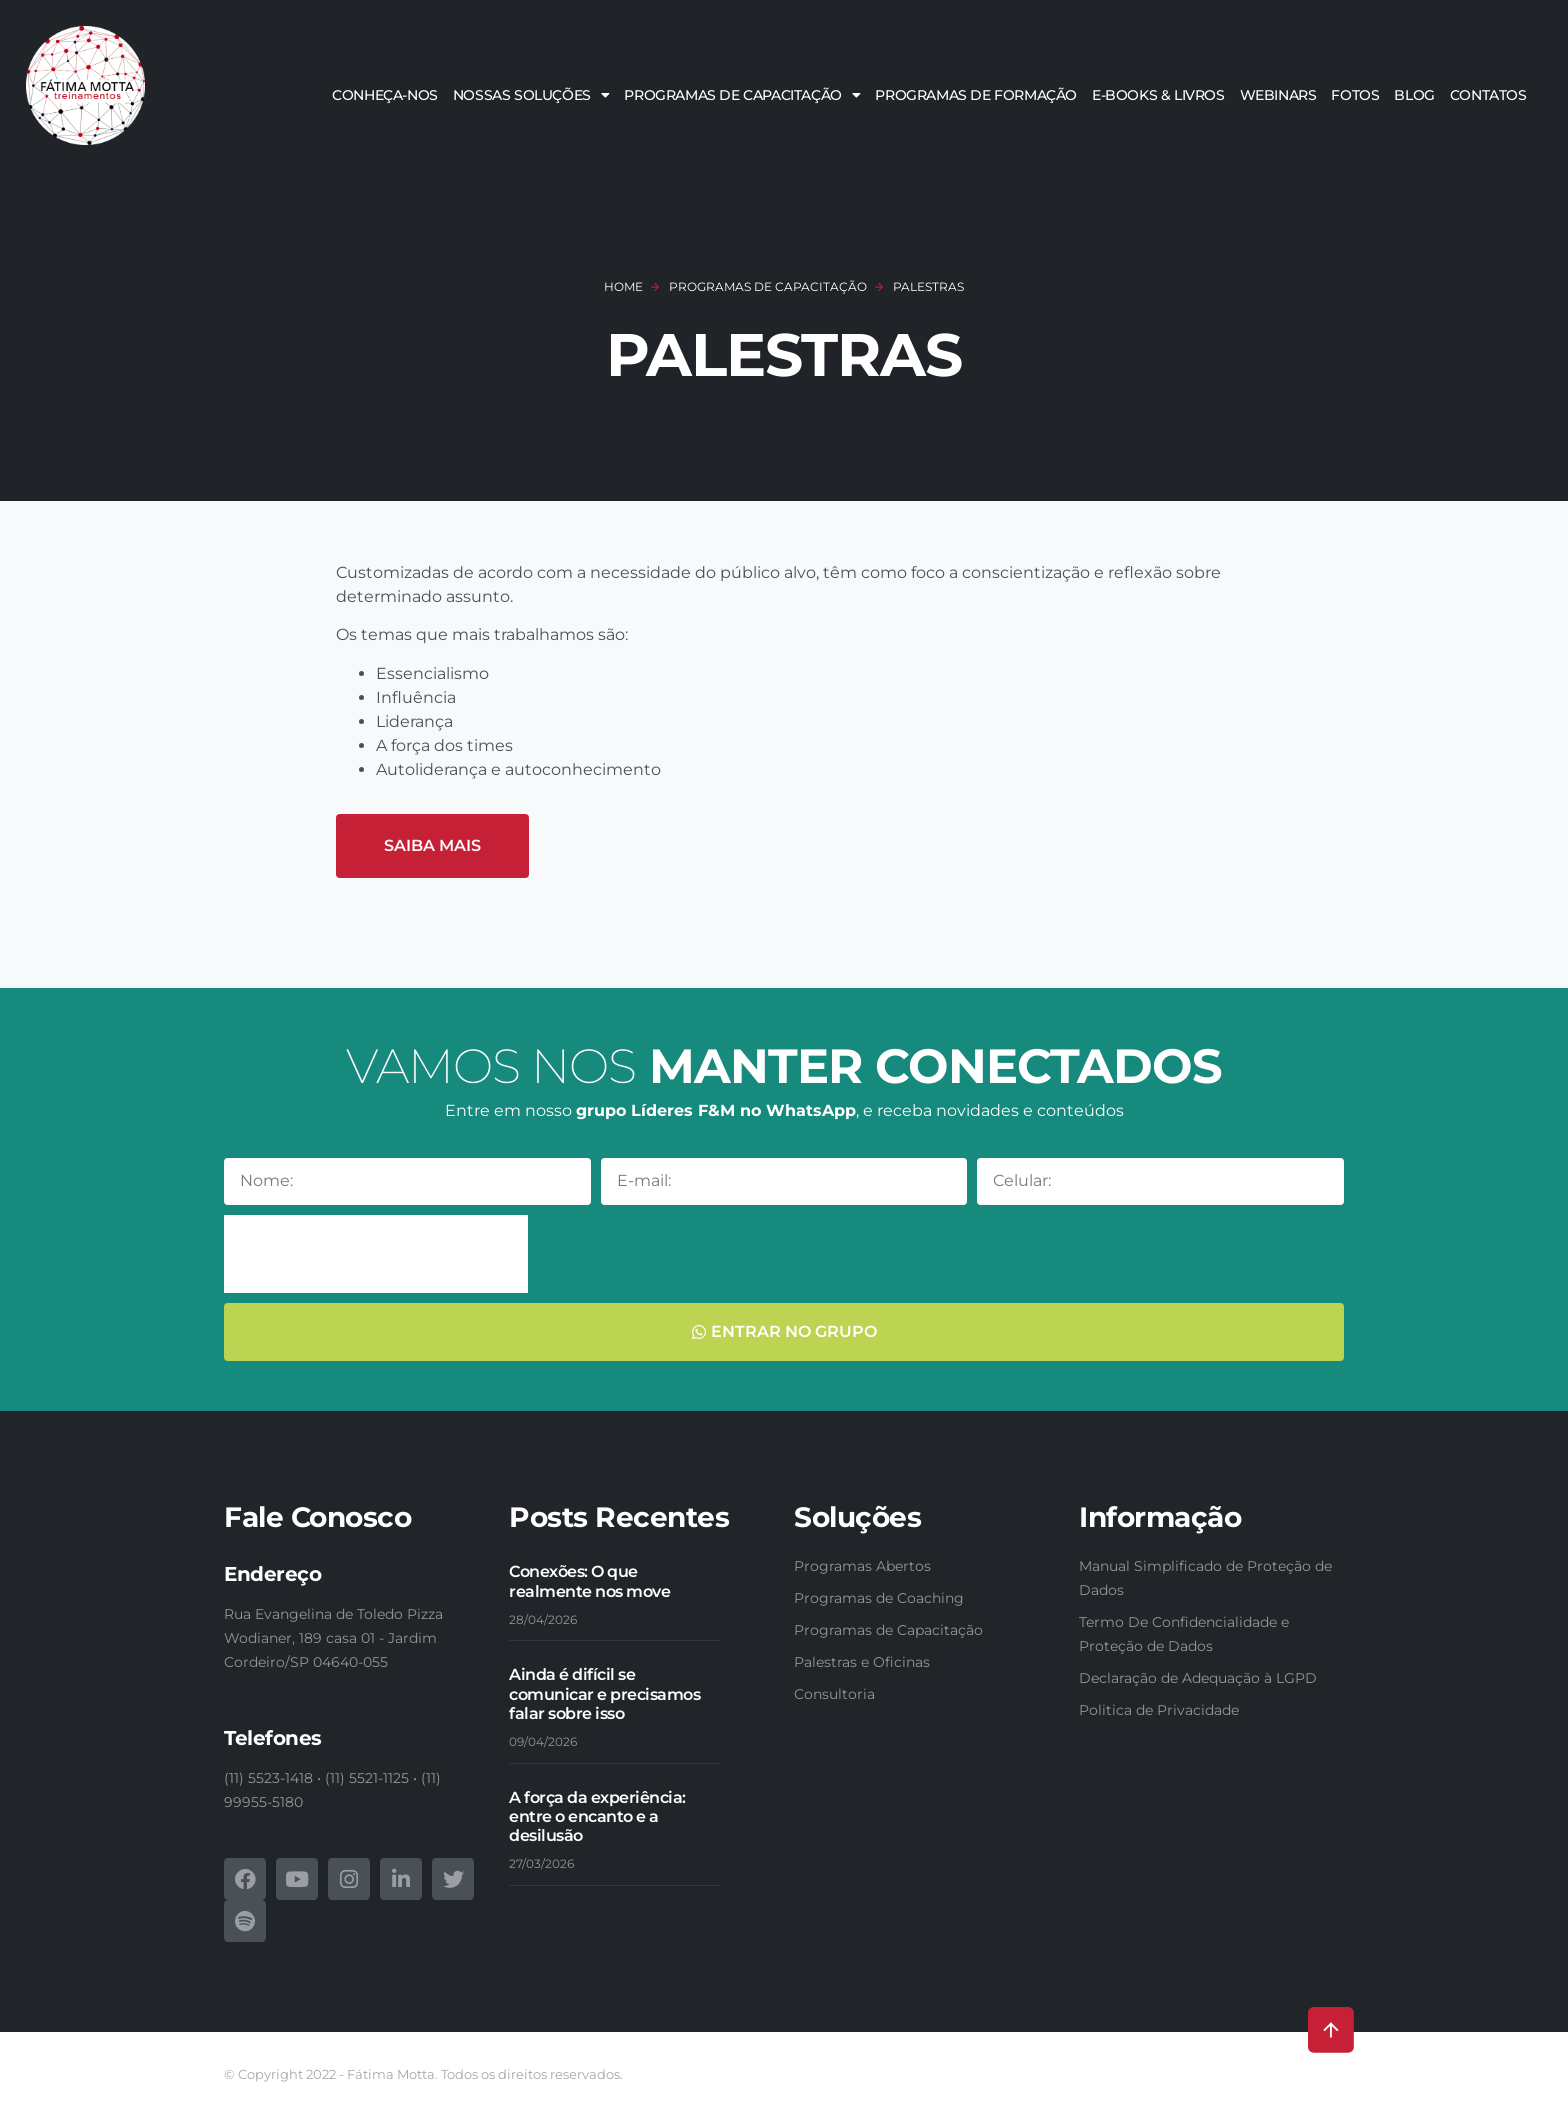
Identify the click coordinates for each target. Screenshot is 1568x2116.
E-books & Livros (1158, 95)
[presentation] (376, 1254)
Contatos (1488, 95)
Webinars (1278, 95)
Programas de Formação (976, 95)
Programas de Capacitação (742, 95)
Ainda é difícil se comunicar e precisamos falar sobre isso (604, 1693)
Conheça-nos (385, 95)
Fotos (1355, 95)
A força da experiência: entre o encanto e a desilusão (597, 1816)
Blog (1414, 95)
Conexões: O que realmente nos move (589, 1581)
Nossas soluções (531, 95)
